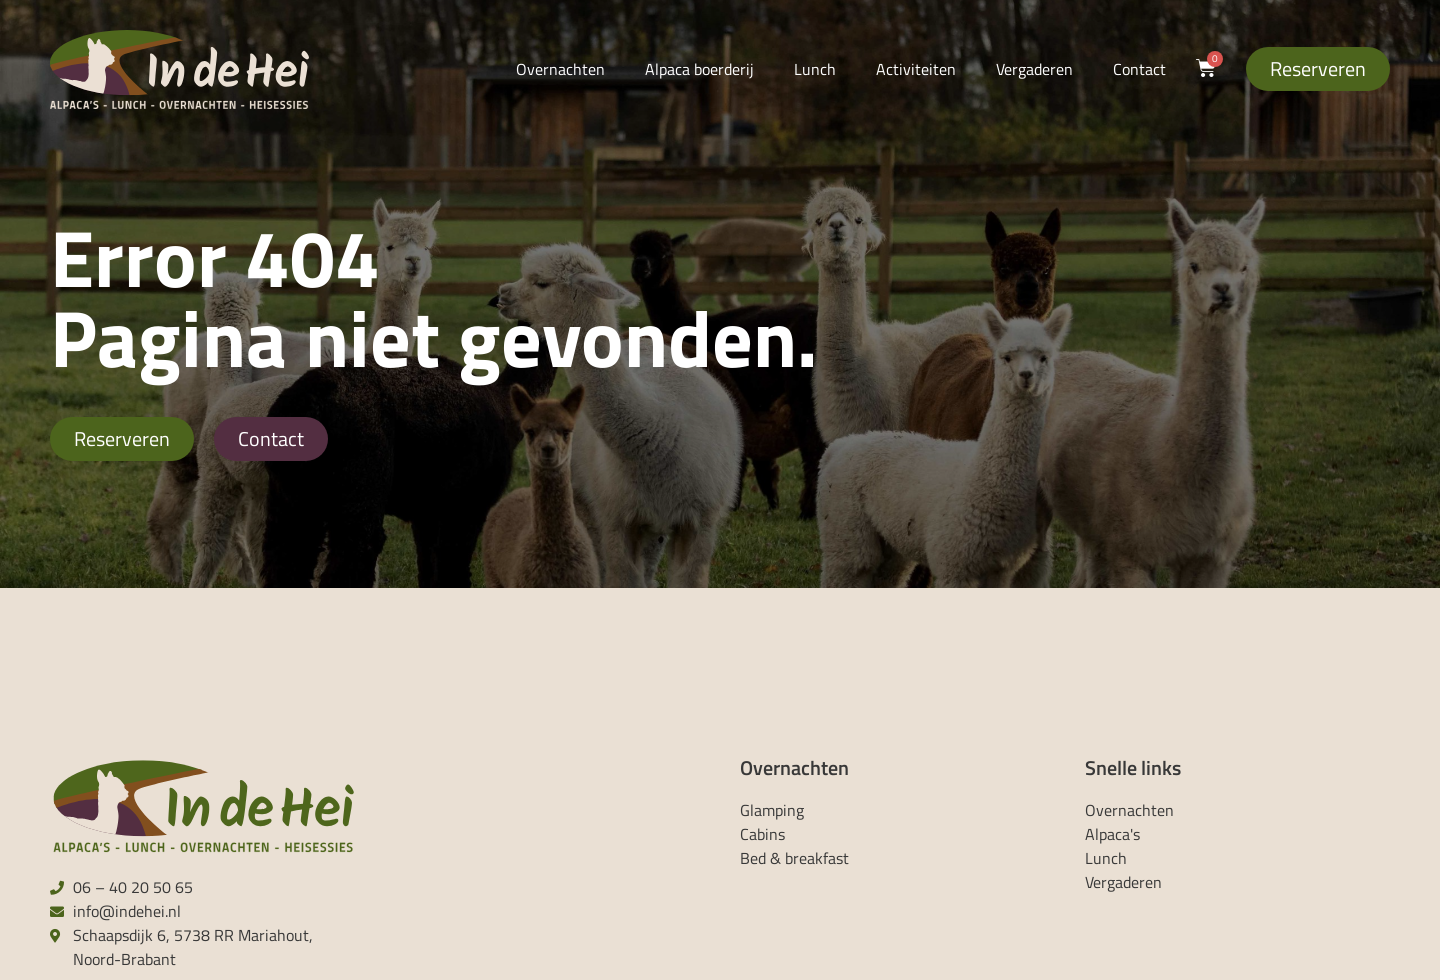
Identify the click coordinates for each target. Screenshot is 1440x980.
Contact (1139, 69)
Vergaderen (1034, 69)
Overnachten (560, 69)
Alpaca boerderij (699, 69)
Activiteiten (916, 69)
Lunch (815, 69)
